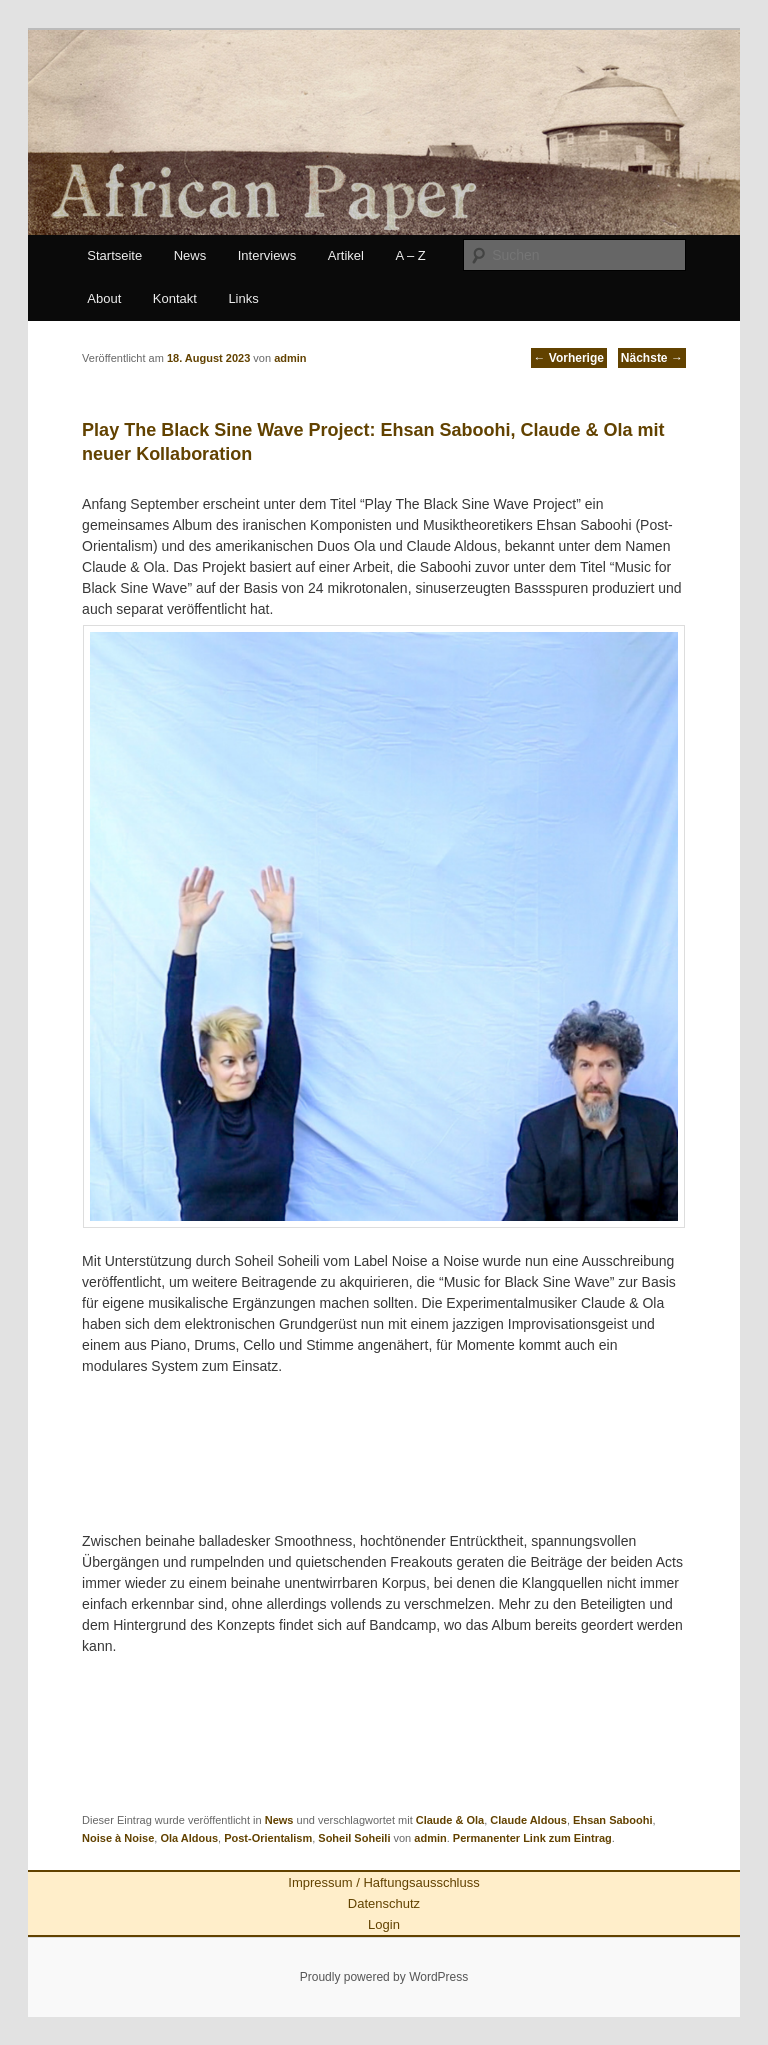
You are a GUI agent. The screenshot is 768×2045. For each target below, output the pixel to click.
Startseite (114, 255)
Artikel (346, 255)
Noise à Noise (118, 1838)
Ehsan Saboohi (612, 1820)
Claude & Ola (450, 1820)
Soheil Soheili (354, 1838)
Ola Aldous (189, 1838)
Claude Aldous (528, 1820)
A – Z (410, 255)
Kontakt (175, 298)
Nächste (652, 358)
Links (243, 298)
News (190, 255)
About (104, 298)
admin (430, 1838)
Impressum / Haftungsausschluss (383, 1882)
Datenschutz (384, 1903)
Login (384, 1924)
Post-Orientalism (268, 1838)
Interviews (267, 255)
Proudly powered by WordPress (384, 1977)
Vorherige (569, 358)
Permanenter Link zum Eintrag (532, 1838)
